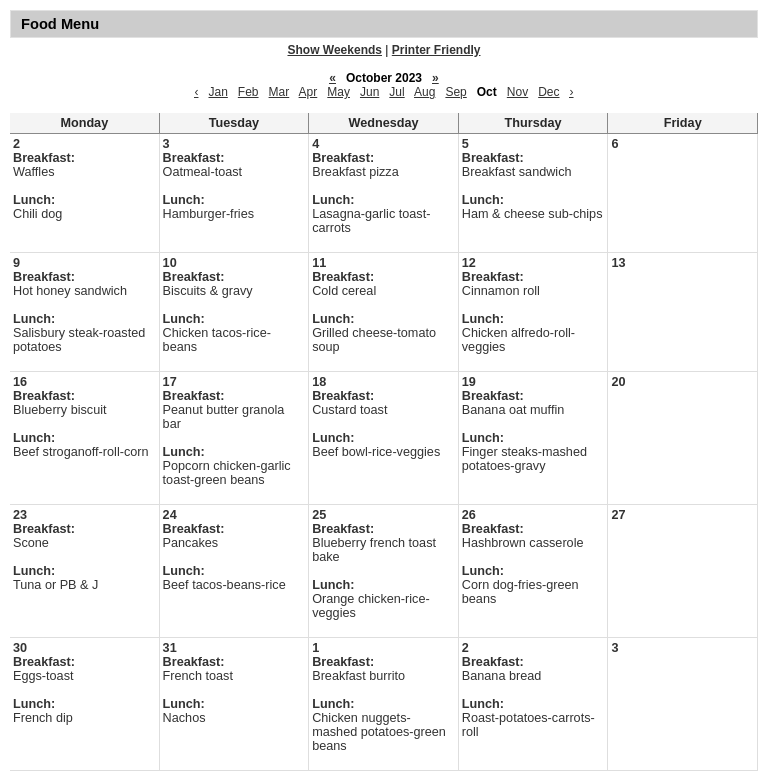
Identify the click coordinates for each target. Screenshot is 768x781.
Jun (369, 92)
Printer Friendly (436, 50)
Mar (279, 92)
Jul (396, 92)
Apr (308, 92)
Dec (548, 92)
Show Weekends (335, 50)
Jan (217, 92)
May (338, 92)
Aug (424, 92)
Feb (248, 92)
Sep (455, 92)
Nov (517, 92)
